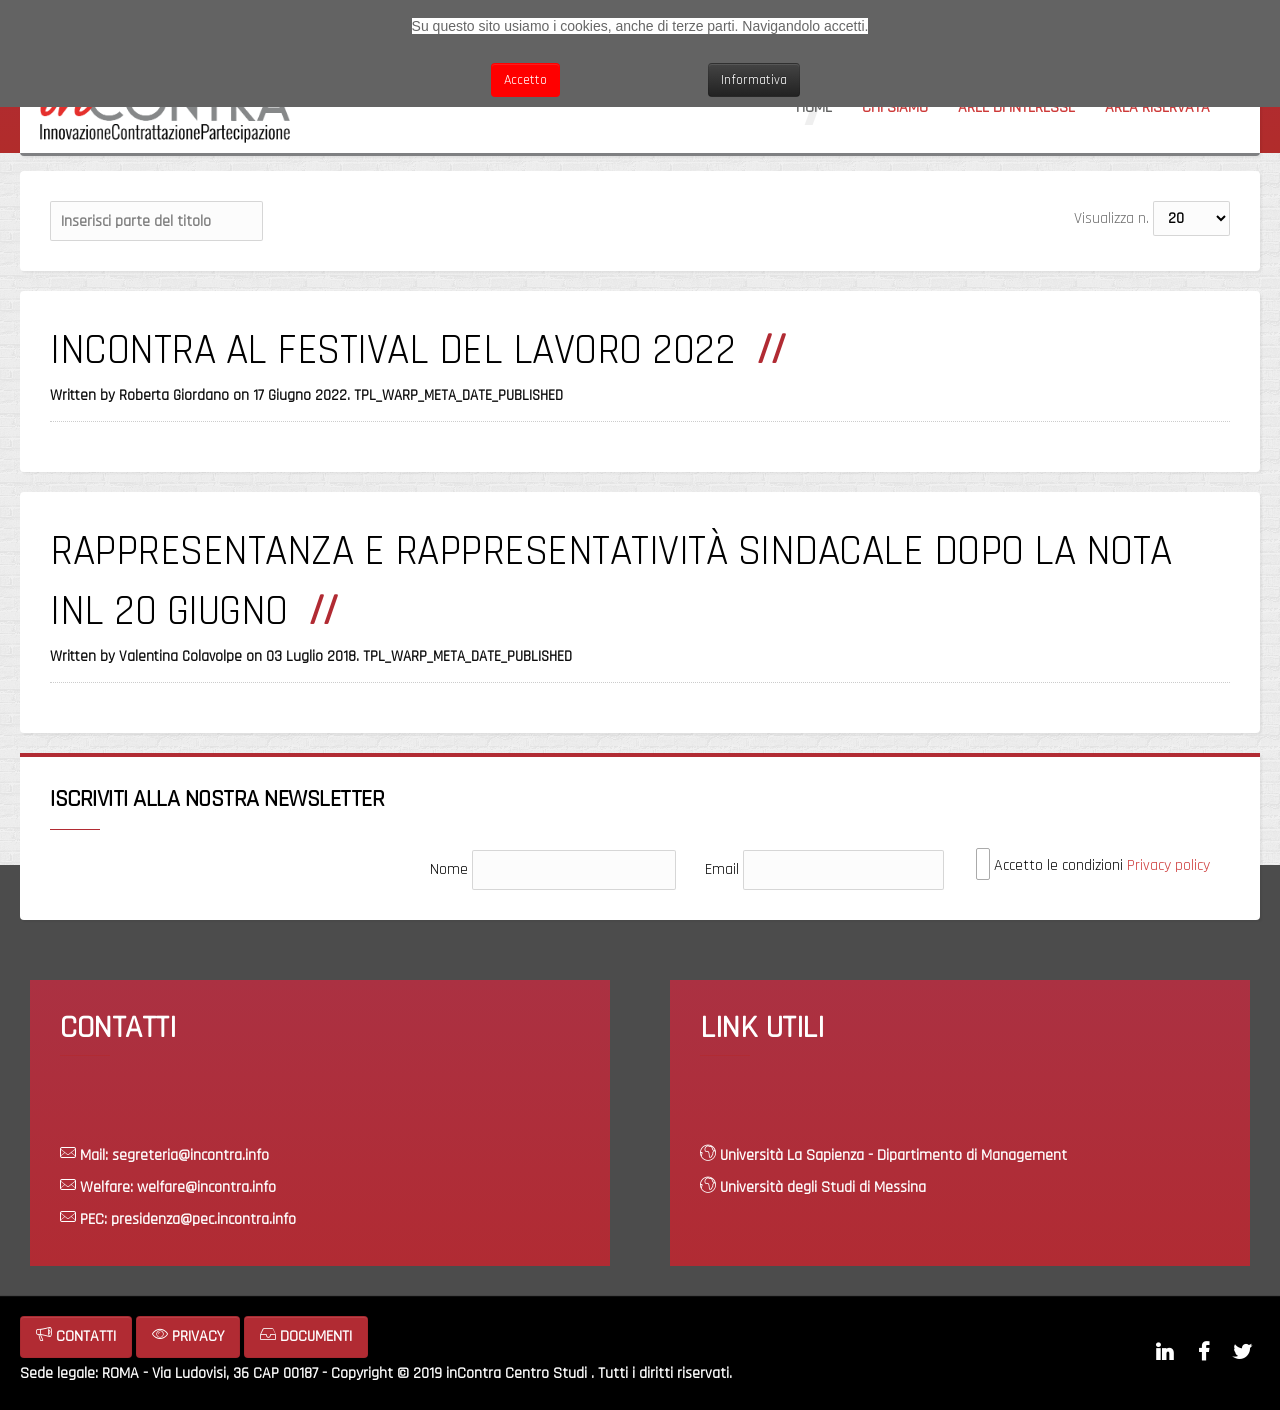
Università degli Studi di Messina (823, 1187)
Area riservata (1157, 107)
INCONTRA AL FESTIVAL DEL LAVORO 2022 (392, 351)
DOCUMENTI (306, 1336)
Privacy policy (1168, 865)
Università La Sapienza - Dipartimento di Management (893, 1155)
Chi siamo (895, 107)
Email (722, 869)
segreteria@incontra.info (190, 1155)
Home (814, 107)
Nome (449, 869)
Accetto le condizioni (1093, 865)
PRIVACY (188, 1336)
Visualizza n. (1111, 218)
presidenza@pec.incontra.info (203, 1219)
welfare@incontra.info (206, 1187)
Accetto (525, 80)
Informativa (754, 80)
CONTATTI (76, 1336)
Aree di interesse (1016, 107)
